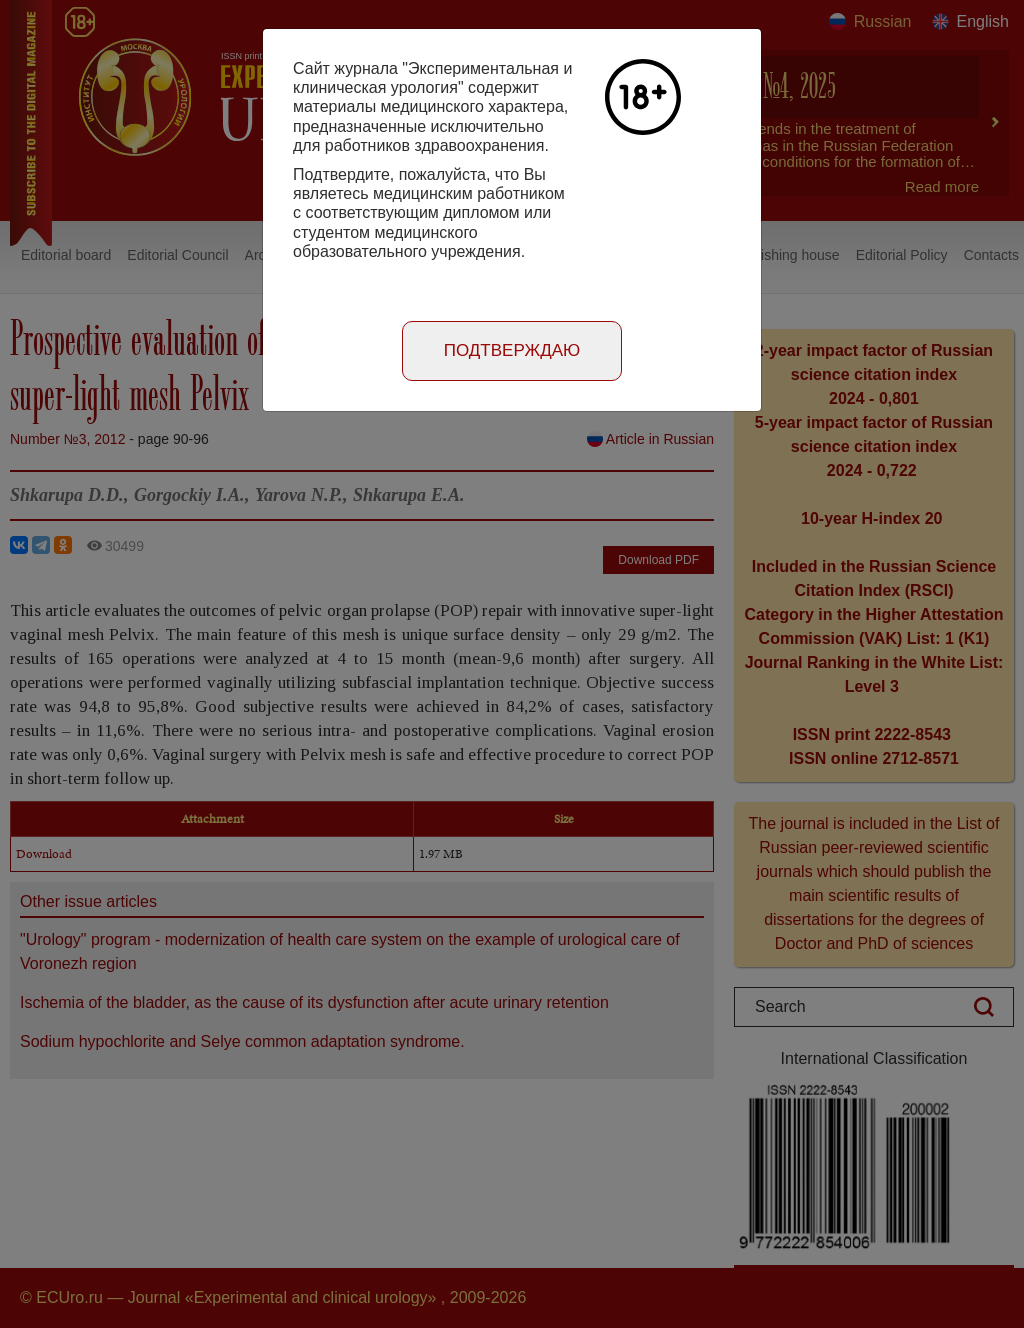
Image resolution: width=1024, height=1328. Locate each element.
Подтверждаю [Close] (512, 350)
